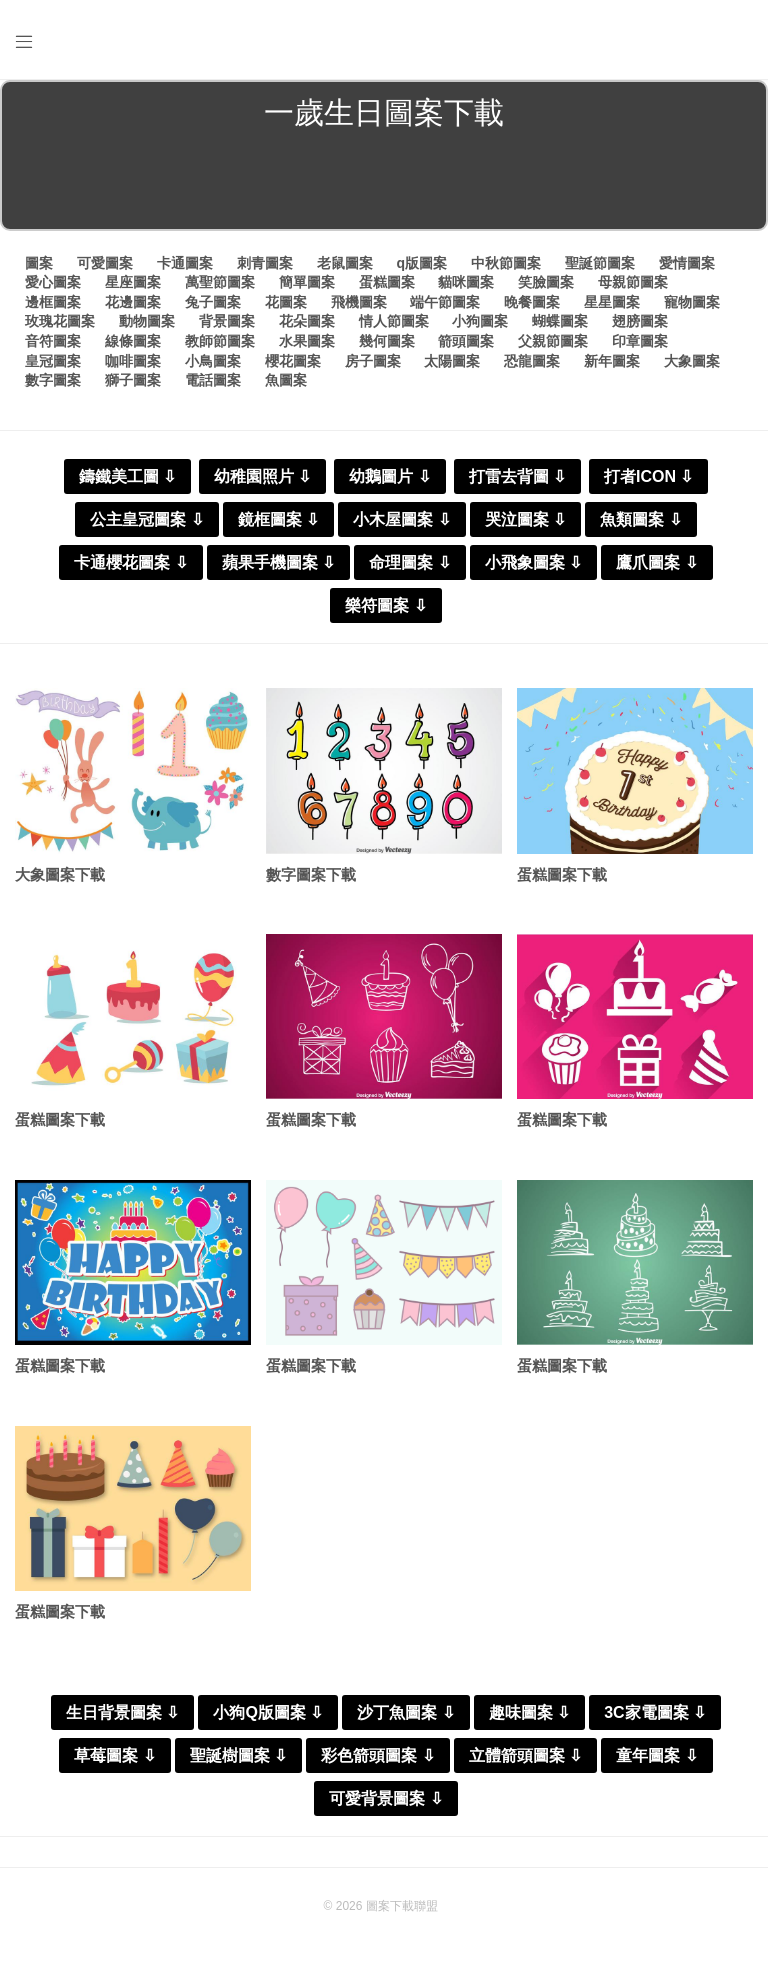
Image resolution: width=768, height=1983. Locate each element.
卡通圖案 (185, 263)
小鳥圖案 (213, 361)
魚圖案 (286, 380)
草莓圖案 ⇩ (114, 1755)
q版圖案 (421, 263)
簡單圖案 (307, 282)
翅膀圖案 (640, 321)
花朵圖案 (307, 321)
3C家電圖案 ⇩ (655, 1712)
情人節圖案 (394, 321)
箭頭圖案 (466, 341)
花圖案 (286, 302)
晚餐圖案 (532, 302)
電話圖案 (213, 380)
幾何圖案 (387, 341)
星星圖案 (612, 302)
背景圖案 (227, 321)
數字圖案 (53, 380)
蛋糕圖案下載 (562, 874)
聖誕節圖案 (600, 263)
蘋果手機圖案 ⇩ (278, 562)
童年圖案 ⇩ (656, 1755)
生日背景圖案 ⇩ (122, 1712)
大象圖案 (692, 361)
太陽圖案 (452, 361)
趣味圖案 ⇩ (529, 1712)
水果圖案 (307, 341)
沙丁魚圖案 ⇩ (405, 1712)
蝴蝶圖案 (560, 321)
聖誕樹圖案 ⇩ (238, 1755)
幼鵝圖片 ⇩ (389, 476)
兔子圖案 (213, 302)
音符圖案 (53, 341)
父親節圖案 (553, 341)
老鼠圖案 (345, 263)
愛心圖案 (53, 282)
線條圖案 (133, 341)
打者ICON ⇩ (648, 476)
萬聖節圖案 (220, 282)
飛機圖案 (359, 302)
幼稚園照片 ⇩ (262, 476)
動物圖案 (147, 321)
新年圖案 (612, 361)
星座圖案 (133, 282)
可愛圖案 (105, 263)
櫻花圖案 (293, 361)
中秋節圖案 (506, 263)
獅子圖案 (133, 380)
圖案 (39, 263)
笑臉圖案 (546, 282)
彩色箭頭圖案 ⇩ (377, 1755)
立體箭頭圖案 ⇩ (525, 1755)
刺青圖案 (265, 263)
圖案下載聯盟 (402, 1906)
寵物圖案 (692, 302)
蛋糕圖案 (387, 282)
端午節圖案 (445, 302)
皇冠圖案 (53, 361)
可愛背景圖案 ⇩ (385, 1798)
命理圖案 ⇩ (409, 562)
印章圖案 (640, 341)
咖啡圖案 (133, 361)
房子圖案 (373, 361)
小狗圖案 (480, 321)
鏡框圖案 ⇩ (278, 519)
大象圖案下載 (60, 874)
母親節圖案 (633, 282)
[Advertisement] (384, 184)
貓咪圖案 (466, 282)
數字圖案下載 (311, 874)
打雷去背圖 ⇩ (517, 476)
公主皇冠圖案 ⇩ (146, 519)
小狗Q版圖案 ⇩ (268, 1712)
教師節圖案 (220, 341)
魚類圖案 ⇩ (640, 519)
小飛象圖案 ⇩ (533, 562)
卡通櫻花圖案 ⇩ (130, 562)
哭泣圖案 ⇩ (525, 519)
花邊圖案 (133, 302)
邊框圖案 (53, 302)
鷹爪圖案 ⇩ (656, 562)
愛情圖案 (687, 263)
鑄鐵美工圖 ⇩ (127, 476)
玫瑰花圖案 (60, 321)
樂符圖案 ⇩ (385, 605)
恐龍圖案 (532, 361)
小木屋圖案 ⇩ (401, 519)
